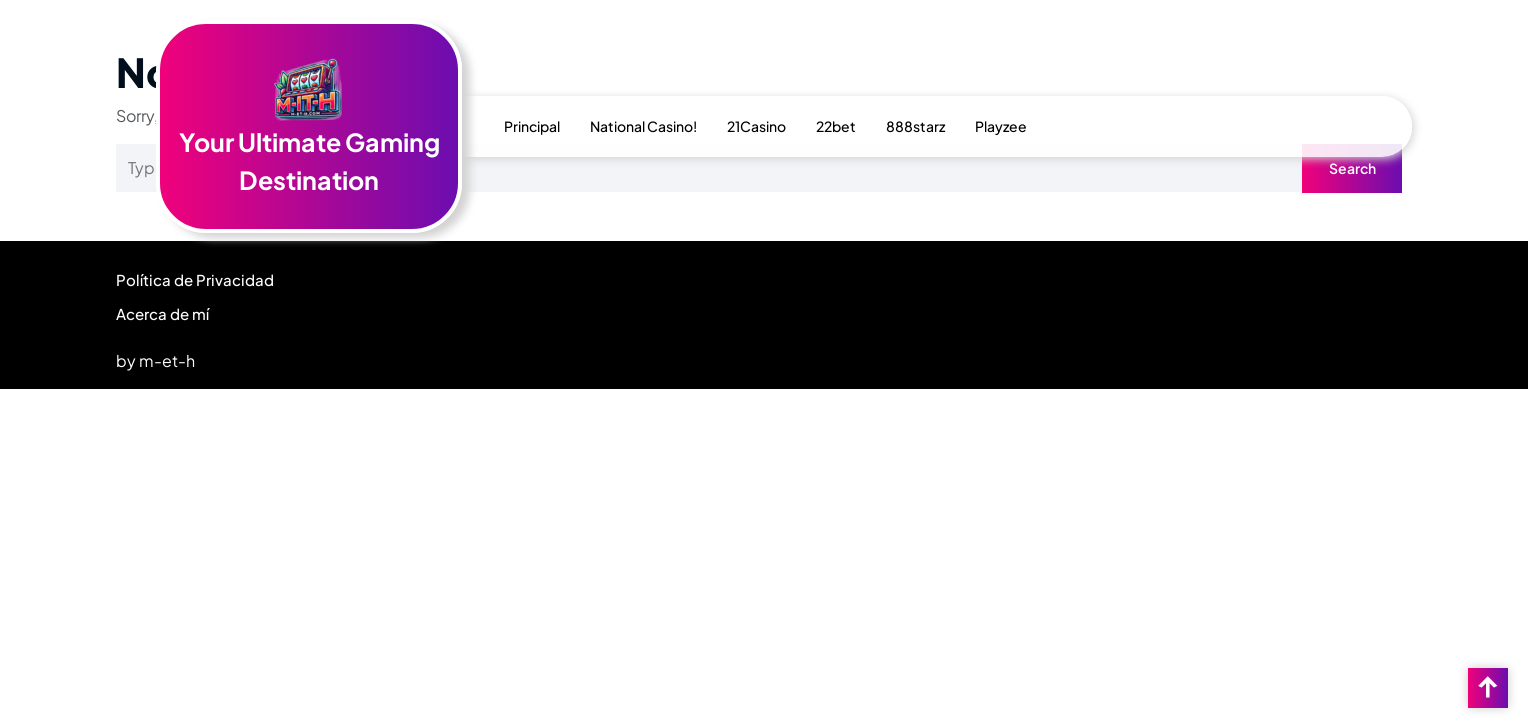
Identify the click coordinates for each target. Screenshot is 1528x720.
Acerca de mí (162, 313)
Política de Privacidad (195, 279)
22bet (836, 126)
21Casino (756, 126)
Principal (532, 126)
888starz (915, 126)
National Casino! (643, 126)
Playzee (1001, 126)
